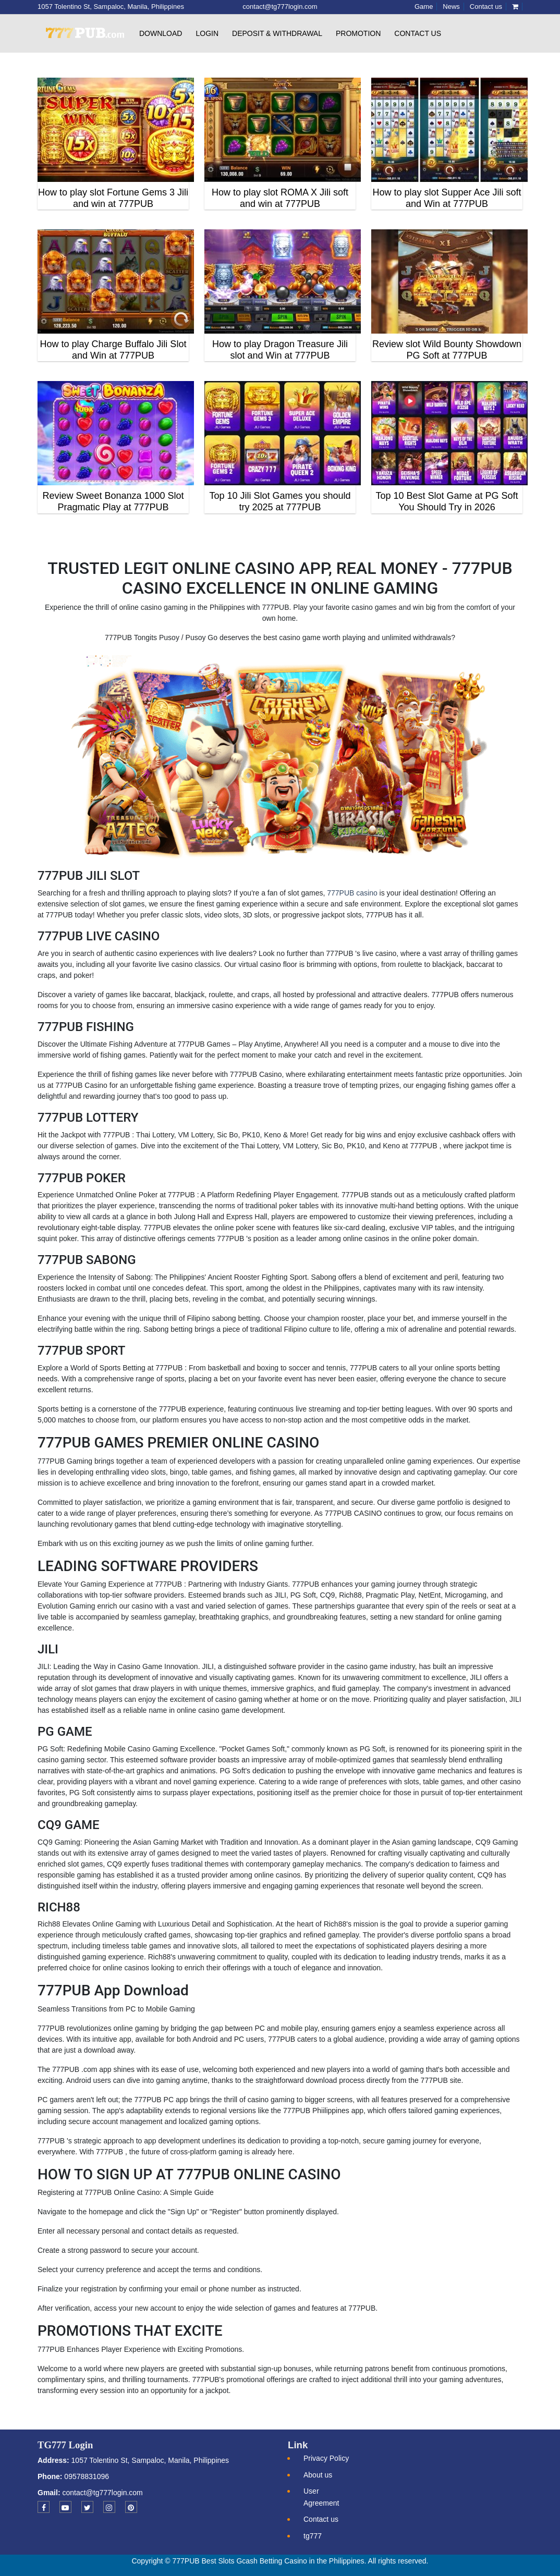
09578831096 (85, 2476)
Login (207, 33)
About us (317, 2475)
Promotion (358, 33)
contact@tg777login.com (102, 2492)
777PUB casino (352, 893)
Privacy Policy (326, 2458)
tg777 (312, 2536)
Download (160, 33)
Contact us (417, 33)
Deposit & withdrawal (277, 33)
